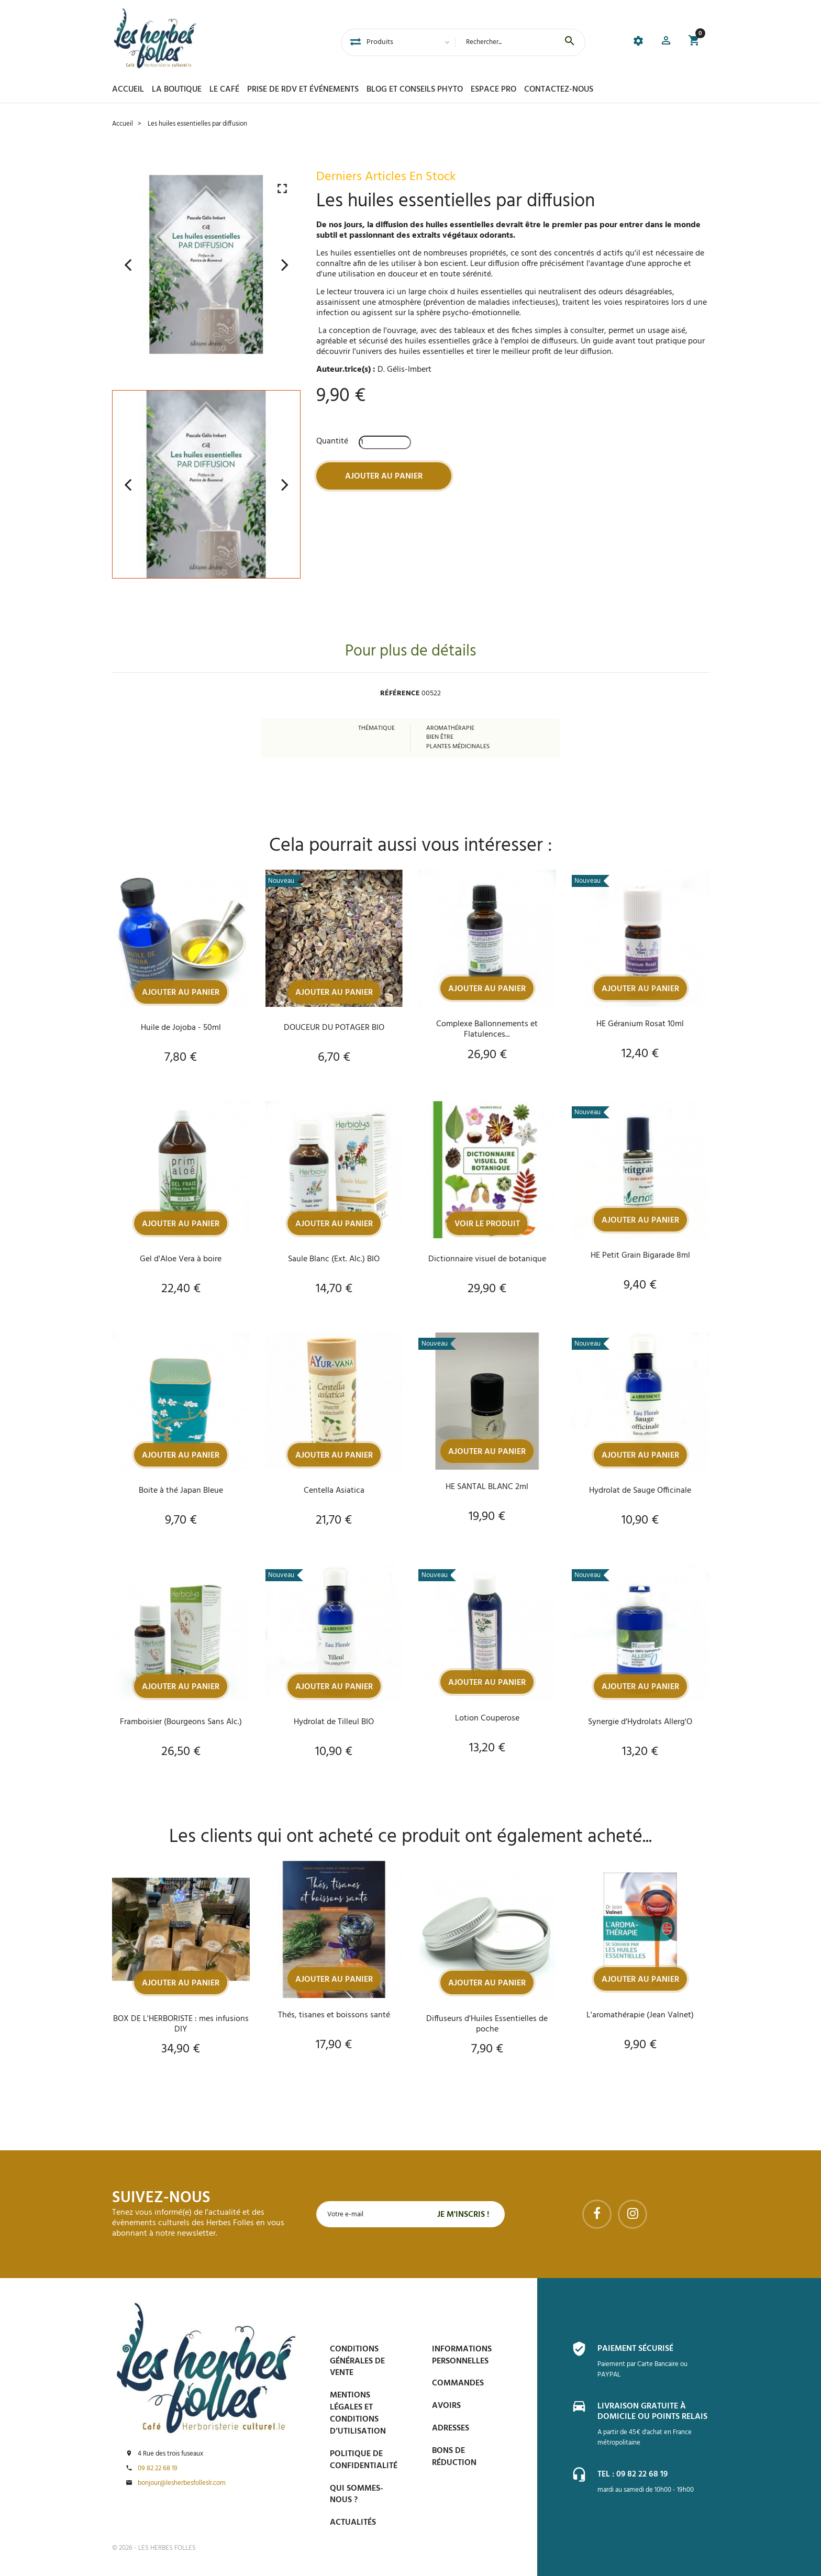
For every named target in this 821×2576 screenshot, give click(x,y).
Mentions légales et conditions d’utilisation (358, 2413)
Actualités (353, 2522)
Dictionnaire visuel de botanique (487, 1259)
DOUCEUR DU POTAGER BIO (334, 1028)
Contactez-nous (558, 89)
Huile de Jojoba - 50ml (181, 1028)
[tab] (355, 42)
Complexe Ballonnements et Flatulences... (487, 1029)
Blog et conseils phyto (415, 89)
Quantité (332, 441)
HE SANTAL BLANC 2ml (487, 1487)
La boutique (177, 89)
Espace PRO (493, 89)
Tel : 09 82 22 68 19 (632, 2474)
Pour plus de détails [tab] (410, 651)
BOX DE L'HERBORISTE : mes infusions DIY (181, 2024)
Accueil (128, 89)
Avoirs (446, 2406)
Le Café (224, 89)
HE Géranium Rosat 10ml (640, 1024)
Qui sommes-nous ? (356, 2494)
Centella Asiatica (334, 1490)
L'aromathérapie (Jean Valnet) (640, 2015)
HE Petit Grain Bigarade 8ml (640, 1255)
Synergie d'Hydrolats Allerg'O (640, 1722)
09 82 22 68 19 (157, 2468)
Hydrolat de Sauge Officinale (640, 1490)
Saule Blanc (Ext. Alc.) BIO (334, 1259)
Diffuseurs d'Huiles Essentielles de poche (487, 2024)
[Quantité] (385, 442)
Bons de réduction (454, 2457)
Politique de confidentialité (363, 2460)
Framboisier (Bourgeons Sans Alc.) (181, 1722)
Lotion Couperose (487, 1718)
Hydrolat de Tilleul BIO (334, 1722)
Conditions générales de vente (357, 2361)
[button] (666, 42)
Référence (400, 694)
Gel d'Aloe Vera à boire (180, 1259)
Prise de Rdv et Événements (303, 89)
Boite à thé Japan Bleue (181, 1490)
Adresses (450, 2428)
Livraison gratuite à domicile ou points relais (652, 2412)
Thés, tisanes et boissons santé (334, 2015)
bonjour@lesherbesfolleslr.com (182, 2483)
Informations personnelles (462, 2355)
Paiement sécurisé (635, 2349)
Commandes (458, 2383)
